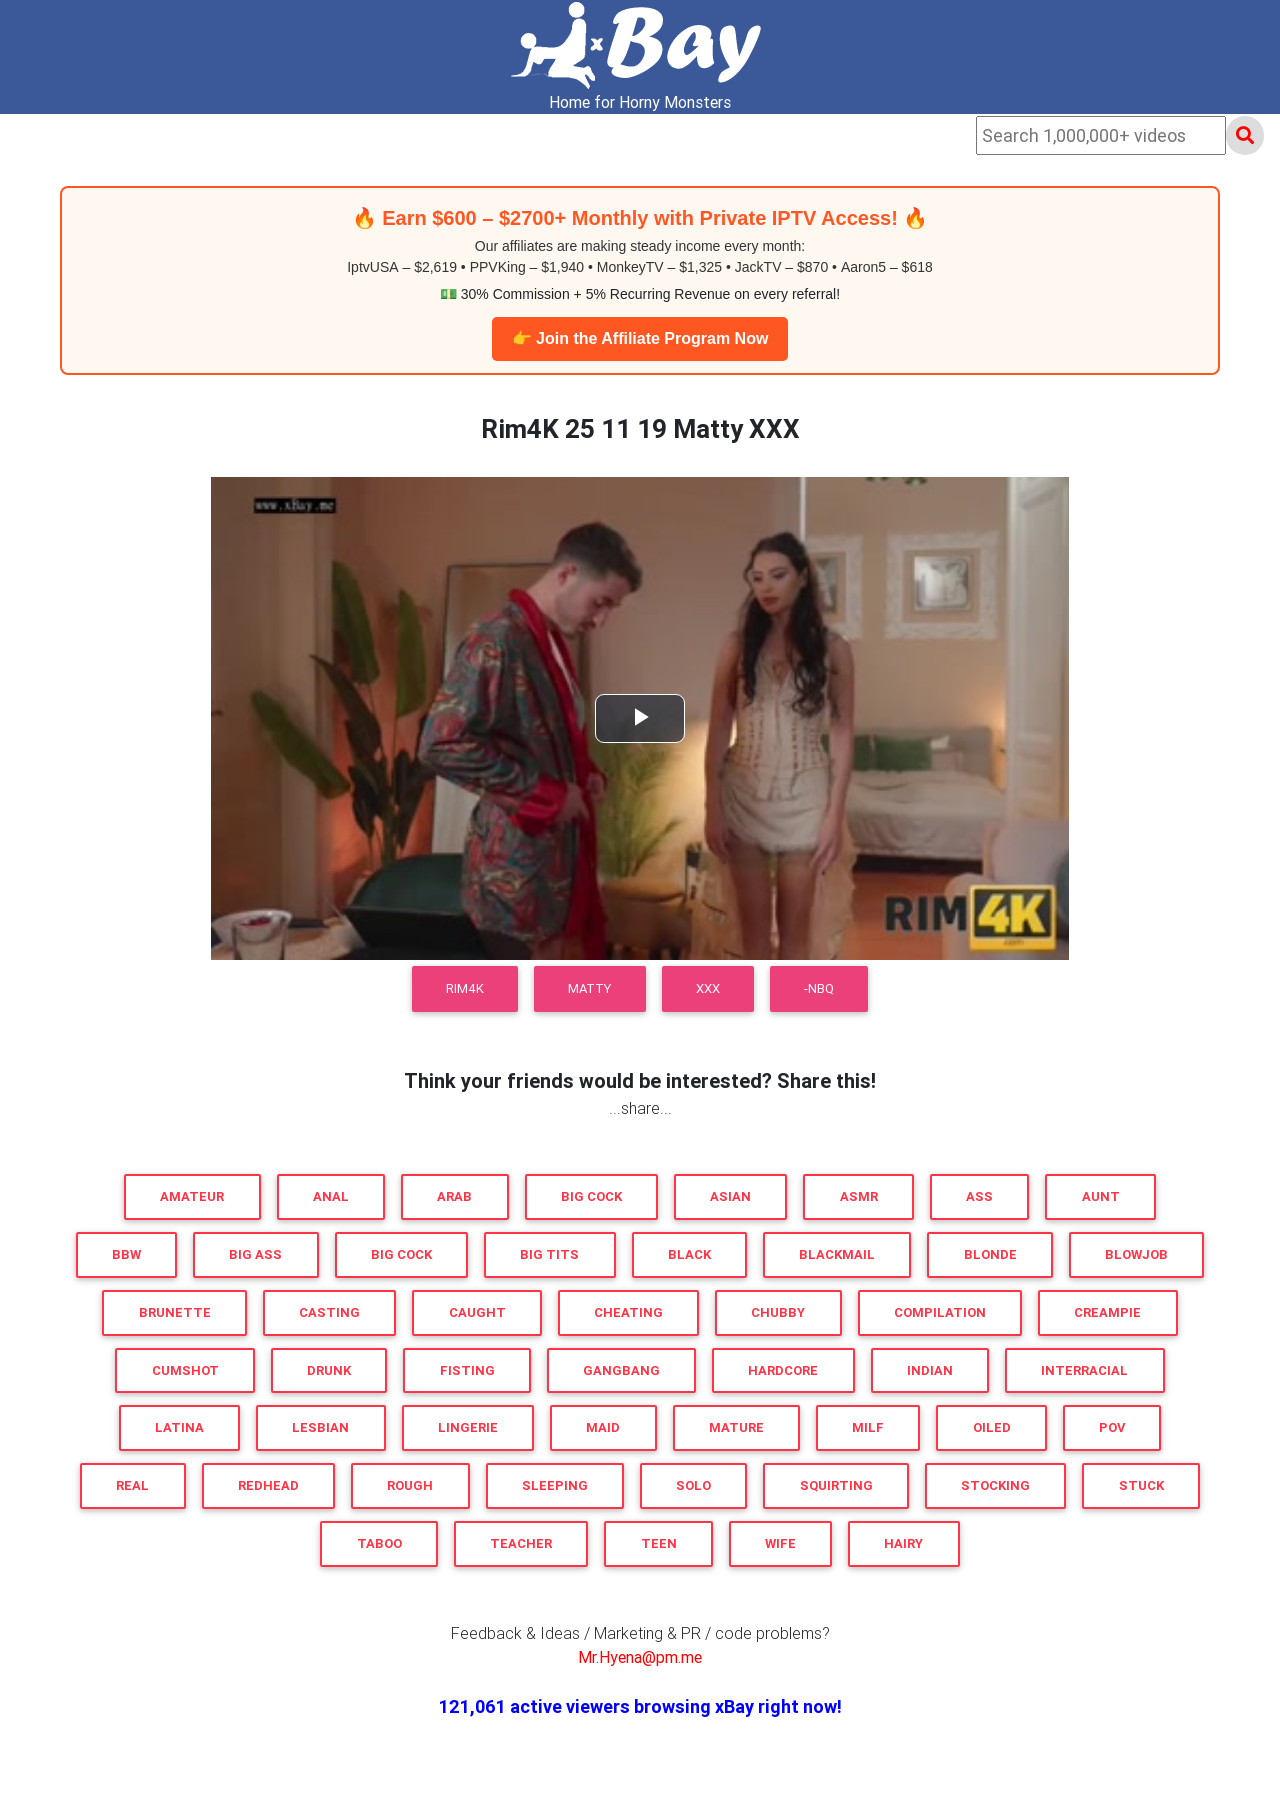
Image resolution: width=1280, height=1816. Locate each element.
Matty (589, 988)
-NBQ (819, 988)
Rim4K (465, 988)
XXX (708, 988)
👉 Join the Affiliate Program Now (640, 338)
